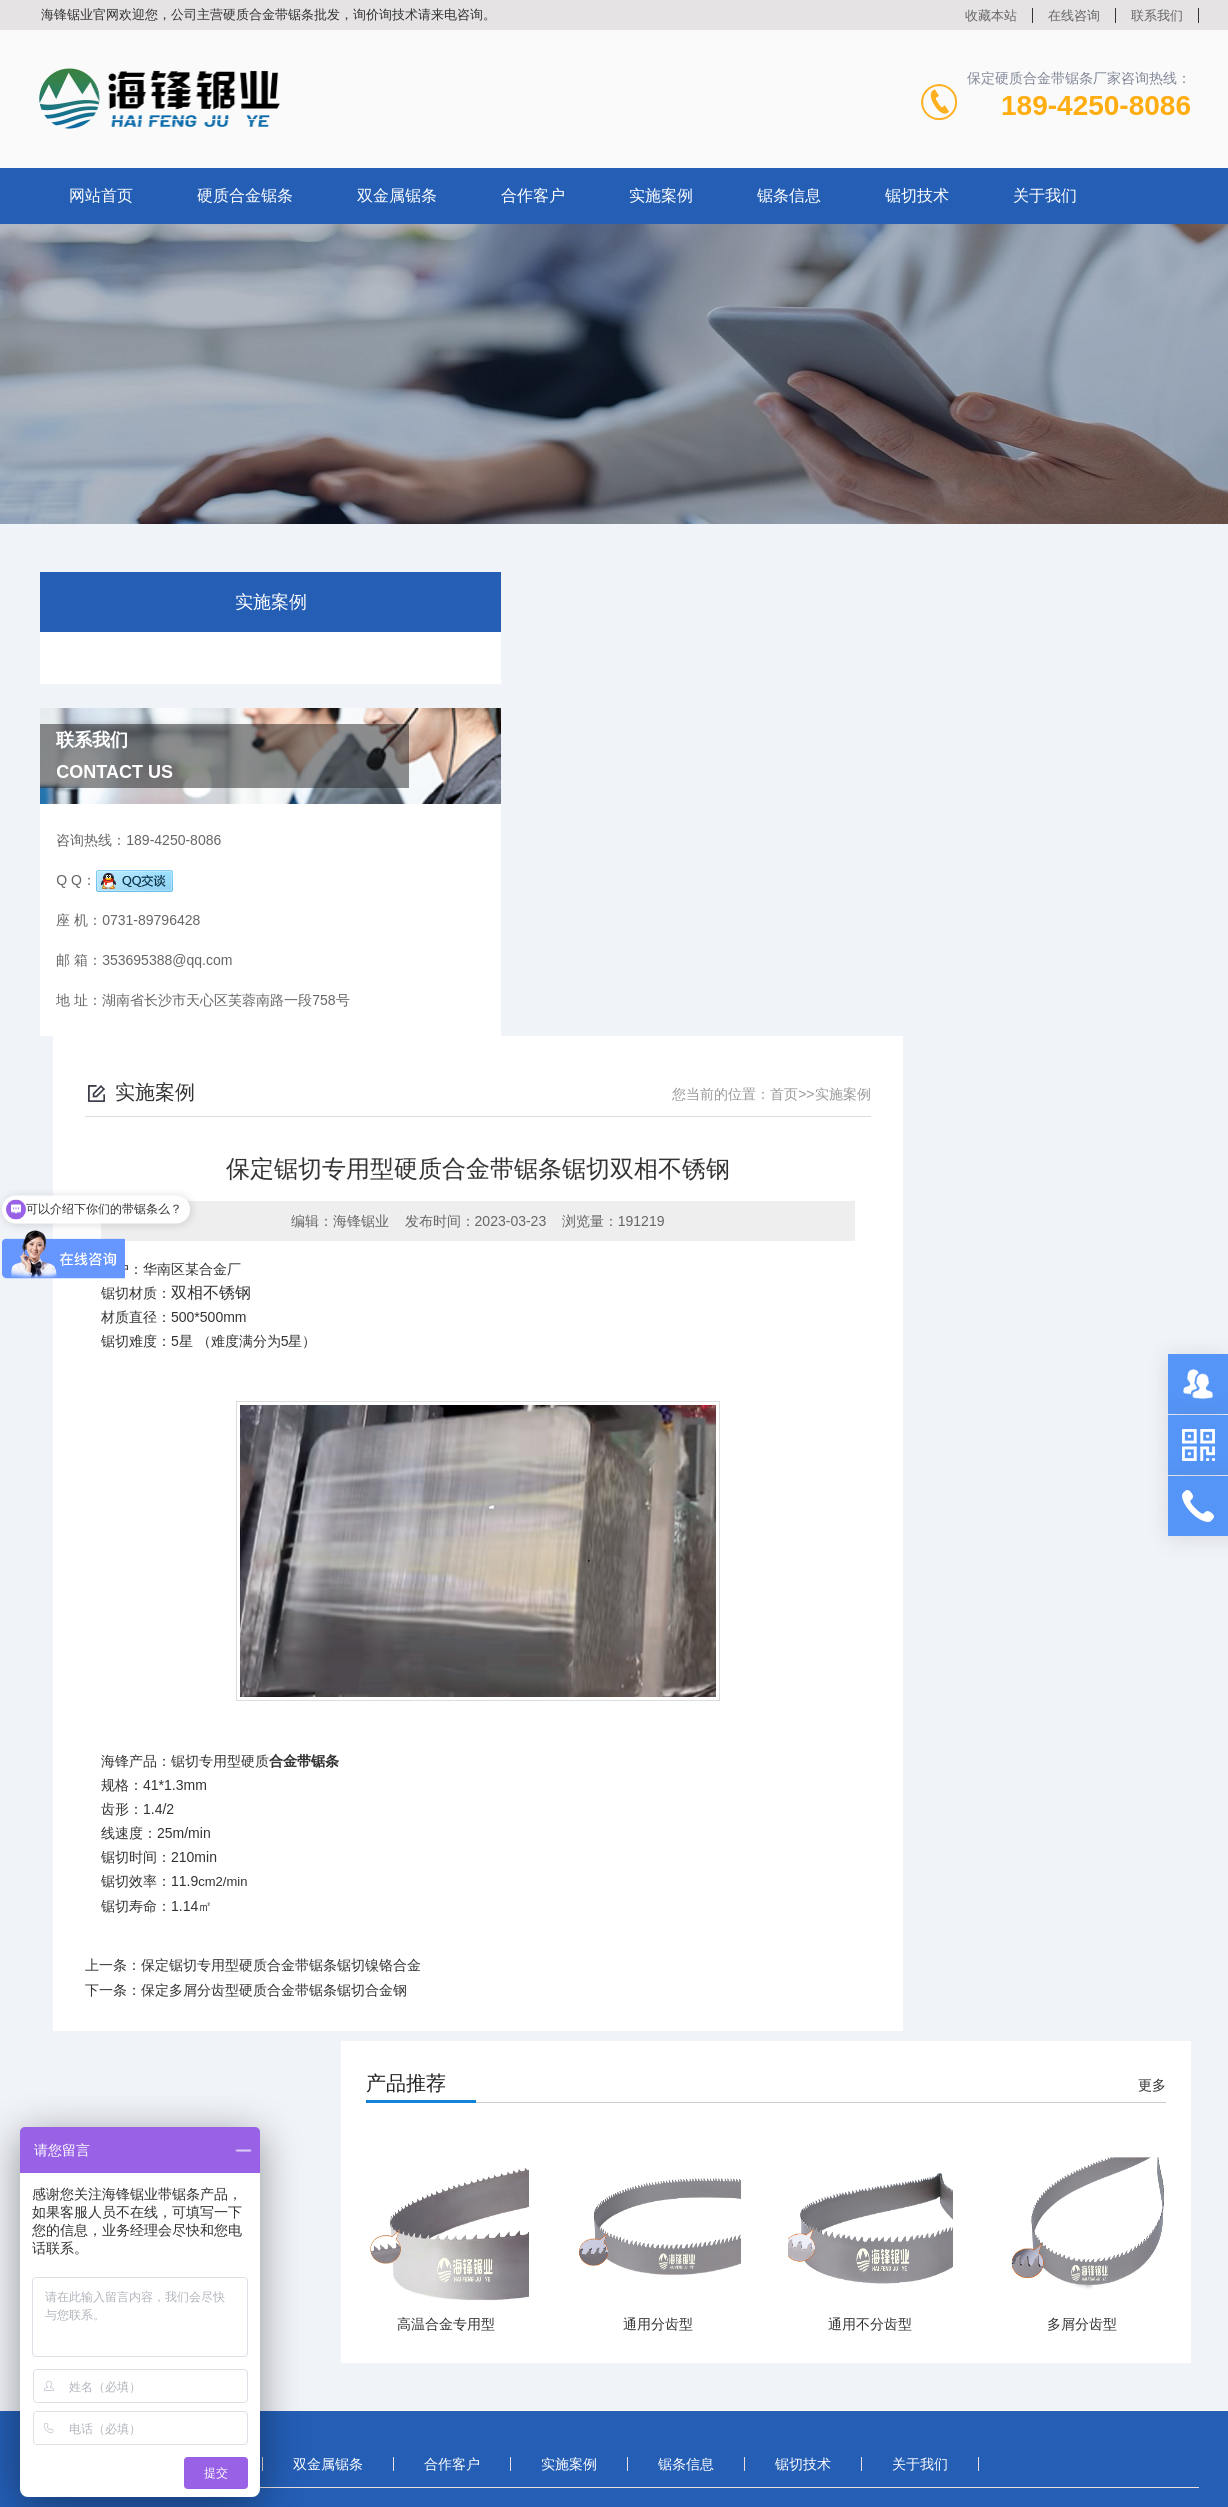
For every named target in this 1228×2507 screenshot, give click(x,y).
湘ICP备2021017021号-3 (463, 2477)
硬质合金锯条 (245, 195)
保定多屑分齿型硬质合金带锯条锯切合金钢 (563, 1526)
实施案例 (661, 195)
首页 (1073, 630)
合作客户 (533, 195)
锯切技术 (917, 195)
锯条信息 (789, 195)
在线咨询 (1074, 15)
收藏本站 (991, 15)
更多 (1152, 1621)
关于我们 (1045, 195)
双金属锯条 (397, 195)
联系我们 (1157, 15)
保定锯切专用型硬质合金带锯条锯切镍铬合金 (570, 1501)
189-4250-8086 (1096, 105)
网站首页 (101, 195)
